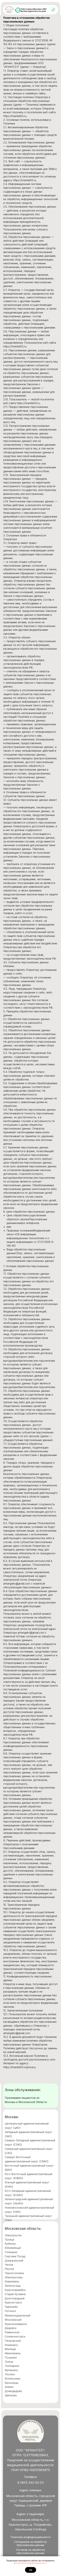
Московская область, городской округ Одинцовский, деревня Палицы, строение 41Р (30, 2500)
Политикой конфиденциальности (31, 2563)
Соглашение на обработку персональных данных (30, 2543)
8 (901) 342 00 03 (30, 2482)
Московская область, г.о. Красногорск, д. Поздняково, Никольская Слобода (30, 2524)
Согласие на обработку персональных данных (30, 2551)
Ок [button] (30, 2570)
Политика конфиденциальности (30, 2537)
